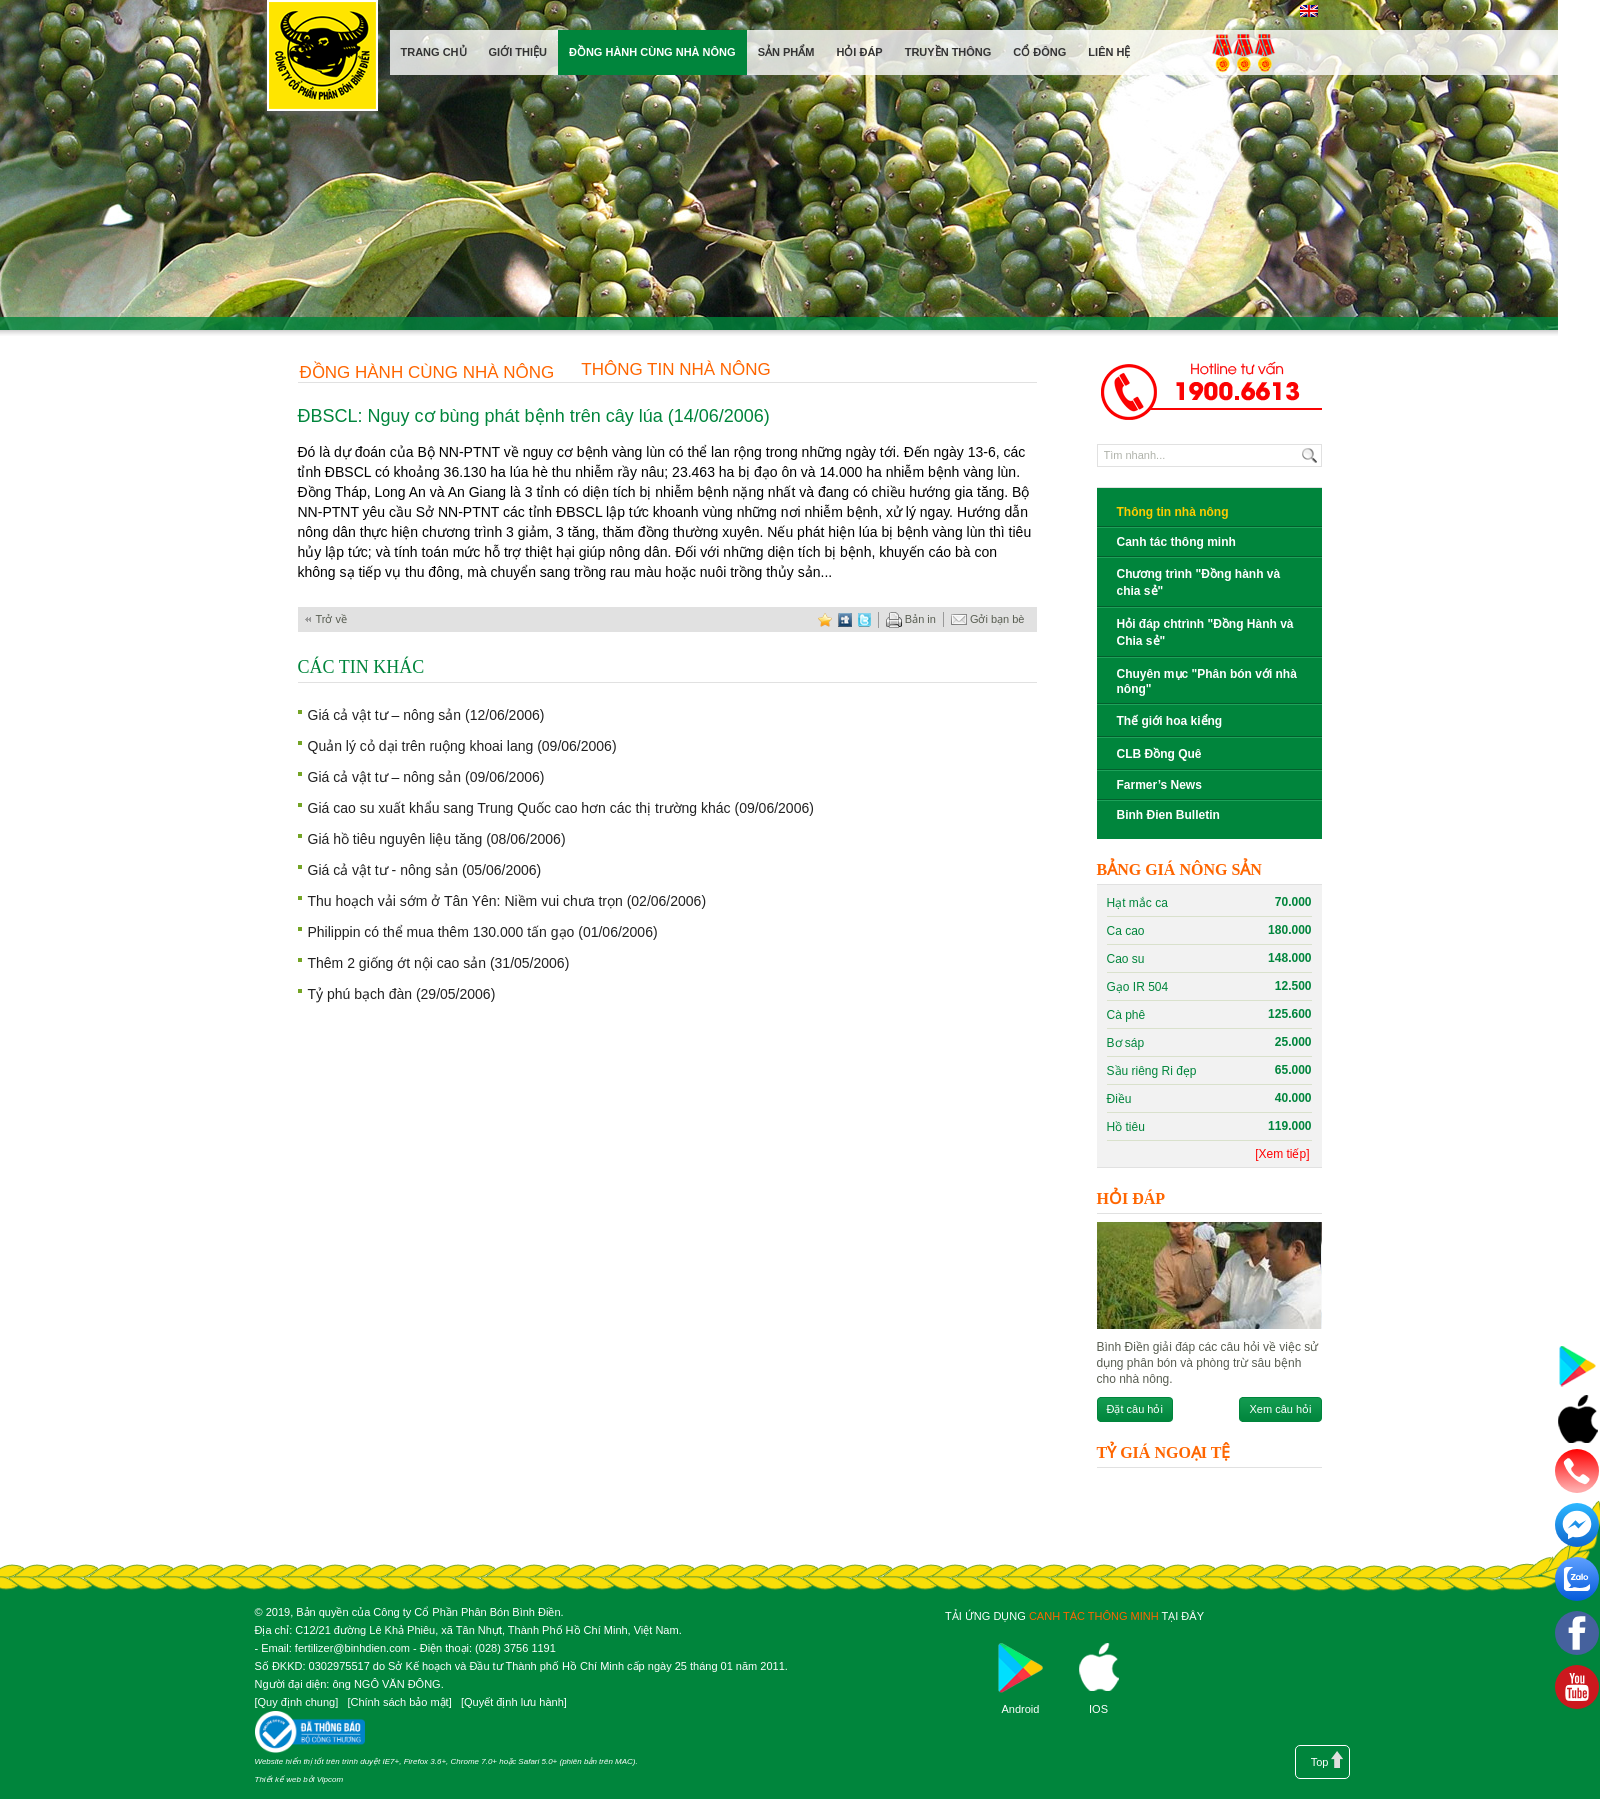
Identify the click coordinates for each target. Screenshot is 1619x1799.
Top (1320, 1762)
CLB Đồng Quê (1159, 754)
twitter (865, 619)
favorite (825, 619)
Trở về (332, 619)
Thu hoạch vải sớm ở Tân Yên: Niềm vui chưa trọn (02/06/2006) (507, 901)
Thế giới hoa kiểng (1170, 721)
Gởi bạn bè (988, 620)
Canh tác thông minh (1176, 542)
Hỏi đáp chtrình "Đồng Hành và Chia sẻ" (1205, 632)
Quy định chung (297, 1702)
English (1309, 11)
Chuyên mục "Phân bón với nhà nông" (1207, 681)
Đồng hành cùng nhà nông (427, 372)
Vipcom (330, 1779)
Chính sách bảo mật (399, 1702)
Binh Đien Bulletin (1168, 815)
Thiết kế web (278, 1779)
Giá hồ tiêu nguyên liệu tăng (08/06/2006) (437, 839)
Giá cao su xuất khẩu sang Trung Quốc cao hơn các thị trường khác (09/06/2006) (561, 808)
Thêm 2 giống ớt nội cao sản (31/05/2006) (439, 963)
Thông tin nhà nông (676, 369)
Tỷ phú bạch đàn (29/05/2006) (402, 994)
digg (845, 619)
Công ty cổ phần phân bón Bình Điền (322, 59)
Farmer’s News (1159, 785)
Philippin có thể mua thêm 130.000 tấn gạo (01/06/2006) (483, 932)
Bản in (911, 620)
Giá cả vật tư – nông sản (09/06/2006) (426, 777)
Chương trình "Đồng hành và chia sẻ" (1199, 582)
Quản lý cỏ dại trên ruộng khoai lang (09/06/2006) (462, 746)
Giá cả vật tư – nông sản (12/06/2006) (426, 715)
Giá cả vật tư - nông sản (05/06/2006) (425, 870)
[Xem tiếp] (1282, 1154)
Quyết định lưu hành (514, 1702)
